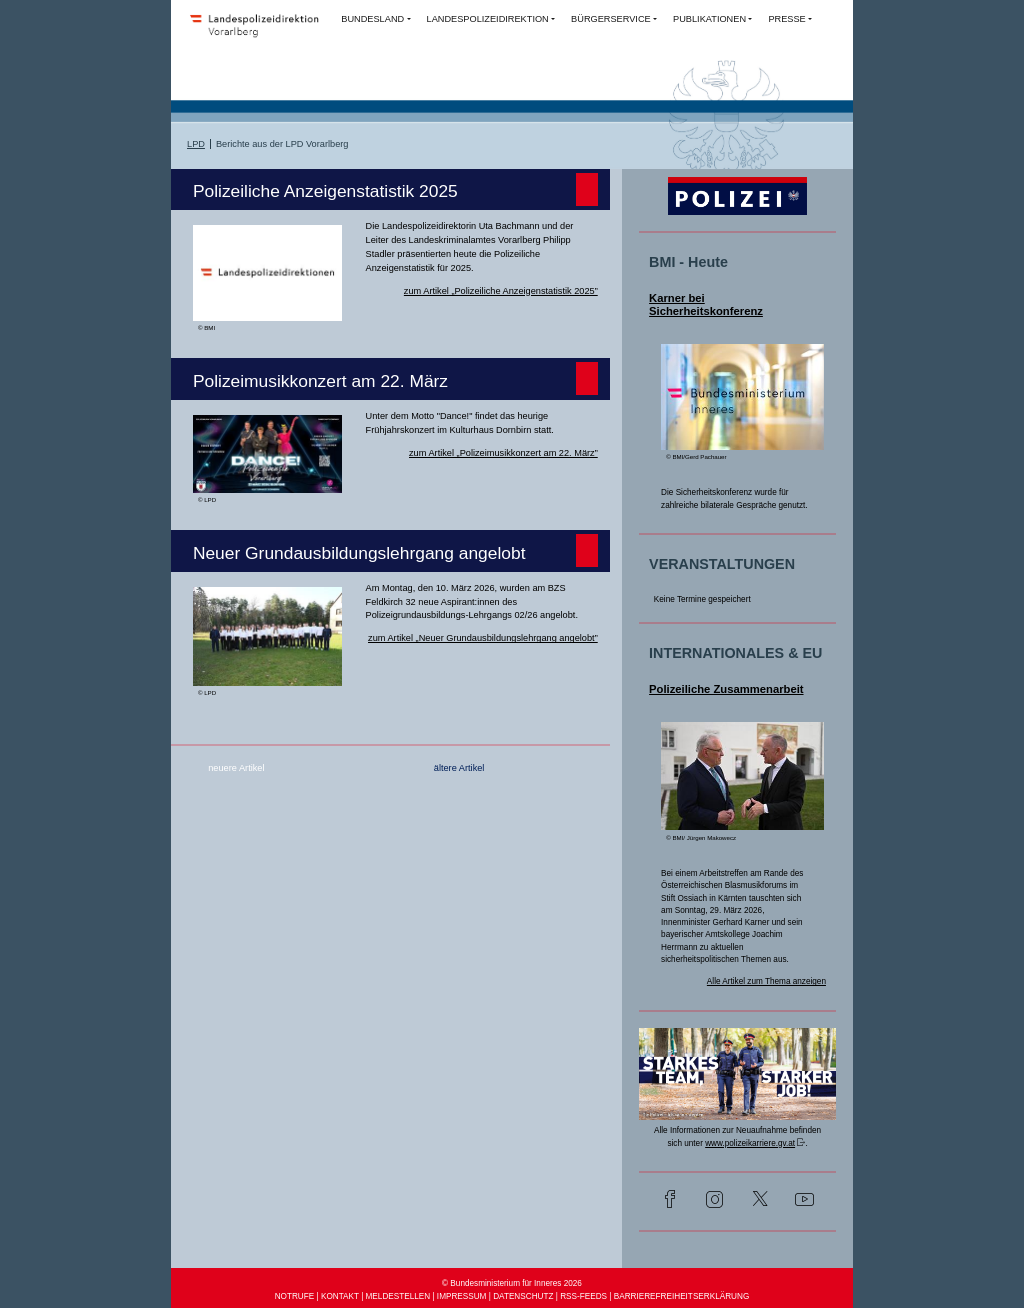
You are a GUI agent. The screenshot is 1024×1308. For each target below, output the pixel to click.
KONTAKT (340, 1296)
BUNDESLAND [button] (372, 19)
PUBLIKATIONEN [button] (709, 19)
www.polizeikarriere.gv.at (750, 1143)
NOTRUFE (295, 1296)
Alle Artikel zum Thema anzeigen (766, 981)
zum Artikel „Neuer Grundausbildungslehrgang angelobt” (483, 638)
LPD (196, 144)
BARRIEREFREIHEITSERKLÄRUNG (682, 1296)
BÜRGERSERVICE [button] (611, 19)
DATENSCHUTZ (523, 1296)
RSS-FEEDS (583, 1296)
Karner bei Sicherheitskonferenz (706, 305)
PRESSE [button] (786, 19)
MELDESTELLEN (398, 1296)
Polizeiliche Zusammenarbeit (726, 689)
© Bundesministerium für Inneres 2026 (512, 1283)
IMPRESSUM (462, 1296)
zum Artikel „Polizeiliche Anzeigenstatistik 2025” (501, 291)
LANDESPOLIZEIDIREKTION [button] (488, 19)
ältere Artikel (459, 768)
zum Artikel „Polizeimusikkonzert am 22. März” (503, 453)
